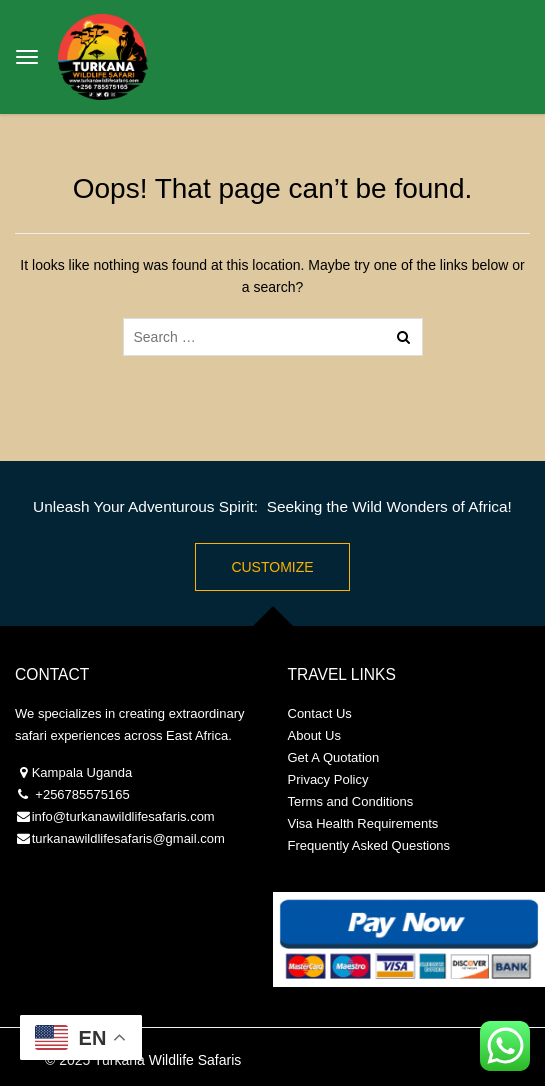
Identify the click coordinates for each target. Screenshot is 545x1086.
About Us (314, 735)
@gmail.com (188, 838)
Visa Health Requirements (363, 823)
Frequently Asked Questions (369, 845)
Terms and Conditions (351, 801)
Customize (272, 567)
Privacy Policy (328, 779)
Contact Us (320, 713)
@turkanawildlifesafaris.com (134, 816)
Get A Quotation (334, 757)
